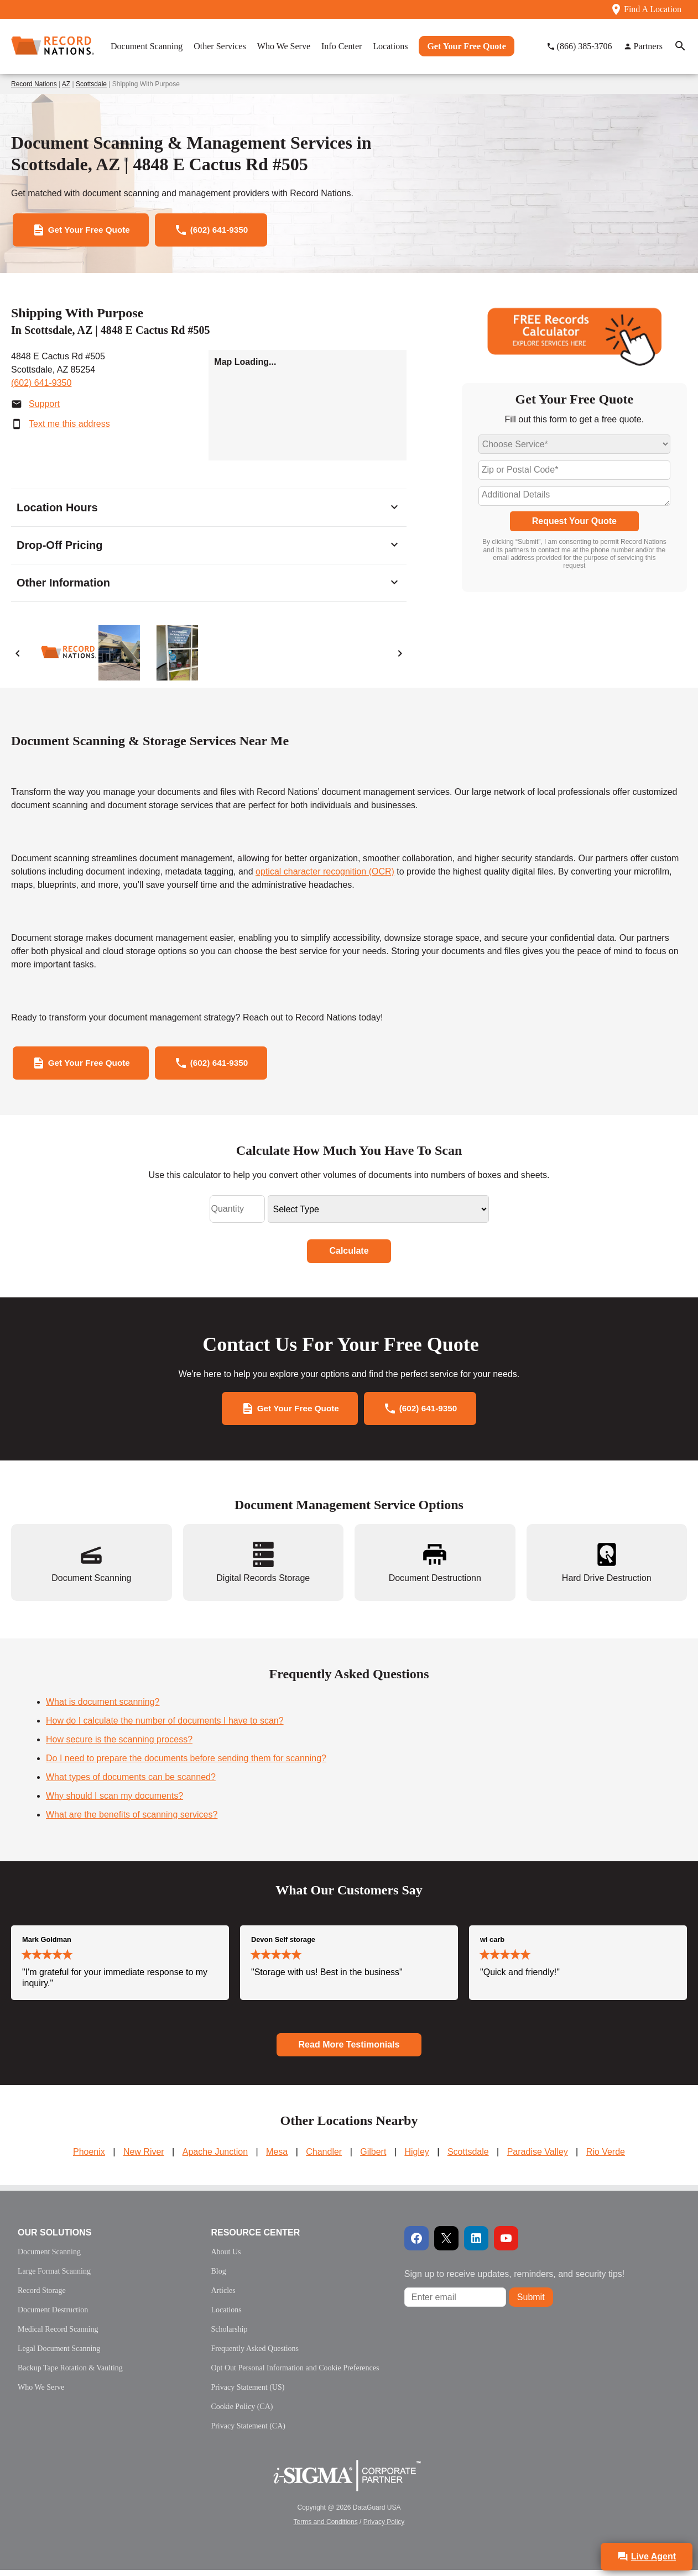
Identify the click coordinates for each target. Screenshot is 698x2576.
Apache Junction (215, 2158)
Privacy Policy (384, 2528)
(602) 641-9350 (41, 384)
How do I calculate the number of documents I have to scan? (165, 1726)
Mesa (277, 2158)
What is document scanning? (102, 1707)
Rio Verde (605, 2158)
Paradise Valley (537, 2158)
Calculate (348, 1254)
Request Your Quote (574, 522)
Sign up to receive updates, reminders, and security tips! (514, 2280)
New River (143, 2158)
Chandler (324, 2158)
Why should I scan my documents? (114, 1801)
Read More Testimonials (349, 2050)
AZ (66, 84)
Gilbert (373, 2158)
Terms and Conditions (326, 2528)
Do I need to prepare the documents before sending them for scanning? (186, 1763)
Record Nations (34, 84)
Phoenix (89, 2158)
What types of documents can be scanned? (131, 1782)
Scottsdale (91, 84)
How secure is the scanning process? (119, 1745)
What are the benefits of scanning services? (131, 1820)
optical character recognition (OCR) (325, 873)
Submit (531, 2302)
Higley (416, 2158)
